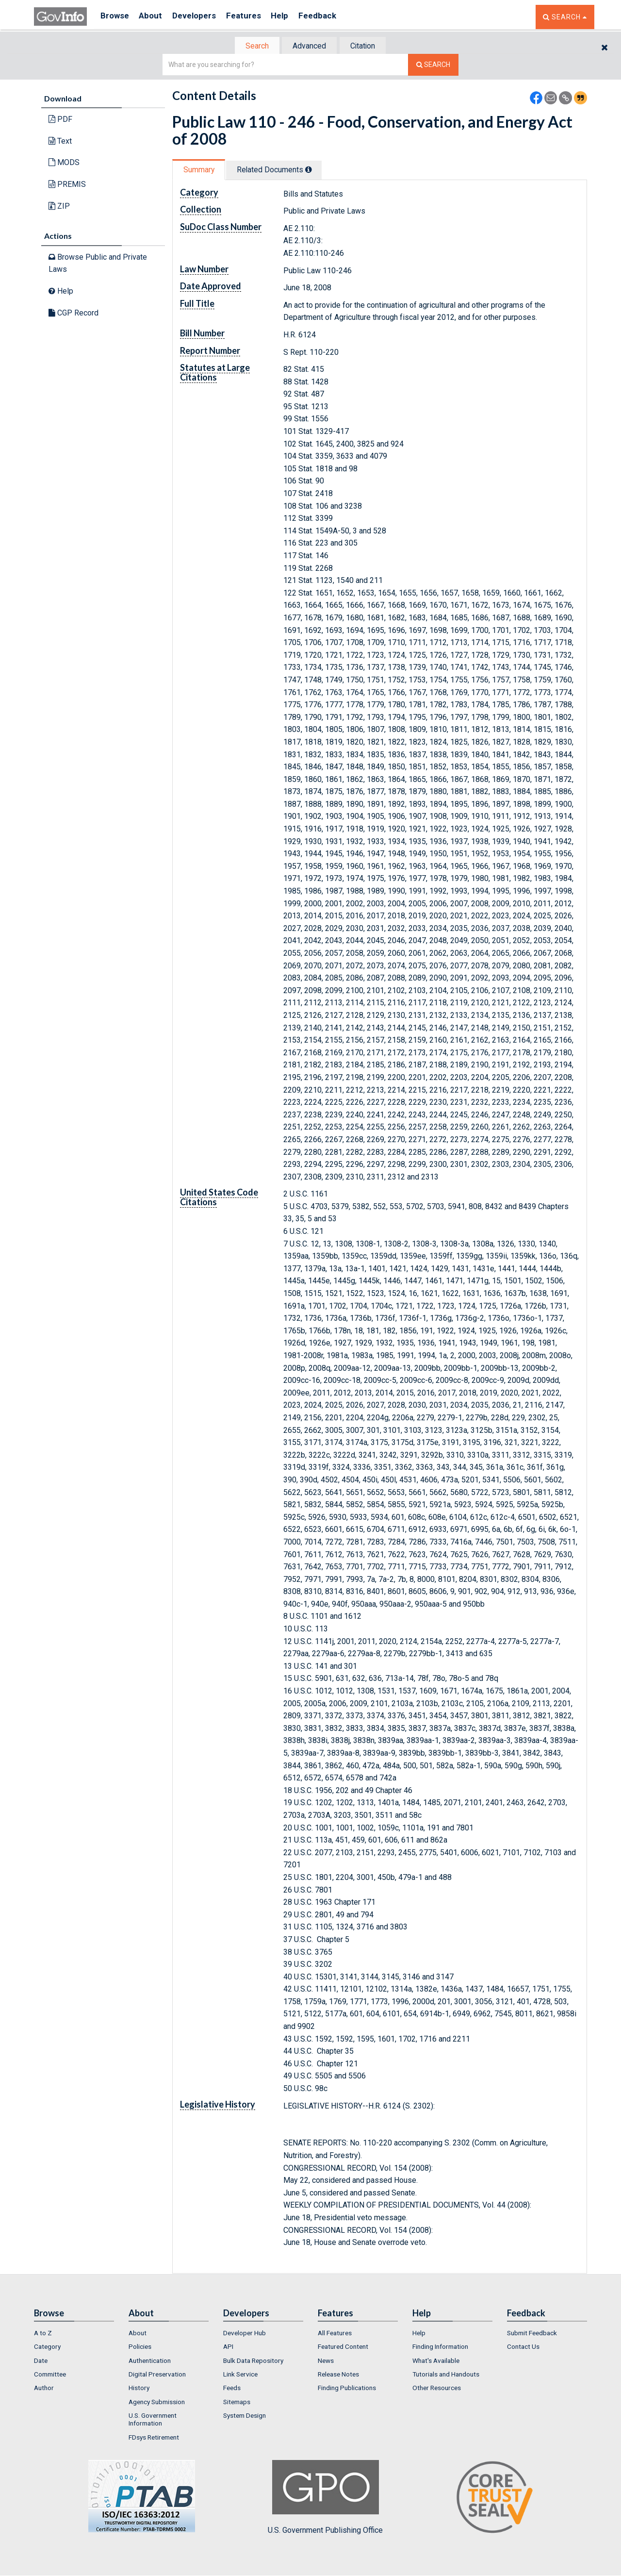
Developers (202, 16)
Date (41, 2361)
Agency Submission (157, 2403)
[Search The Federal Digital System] (433, 66)
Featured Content (343, 2348)
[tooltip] (314, 170)
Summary (200, 170)
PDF (60, 120)
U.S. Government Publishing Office (325, 2498)
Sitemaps (236, 2403)
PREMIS (67, 185)
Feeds (232, 2389)
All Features (335, 2334)
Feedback (335, 16)
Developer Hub (244, 2334)
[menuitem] (74, 2333)
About (155, 16)
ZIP (59, 206)
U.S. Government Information (153, 2420)
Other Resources (436, 2389)
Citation (366, 46)
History (139, 2389)
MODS (64, 163)
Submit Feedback (532, 2334)
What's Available (435, 2361)
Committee (50, 2375)
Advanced (309, 46)
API (228, 2348)
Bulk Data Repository (253, 2361)
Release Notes (338, 2375)
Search (252, 46)
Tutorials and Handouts (445, 2375)
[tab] (253, 46)
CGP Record (73, 313)
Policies (140, 2348)
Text (60, 142)
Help (294, 16)
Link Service (240, 2375)
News (326, 2361)
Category (47, 2348)
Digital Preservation (157, 2375)
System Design (244, 2416)
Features (255, 16)
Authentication (150, 2361)
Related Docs (280, 170)
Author (44, 2389)
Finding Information (440, 2348)
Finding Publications (347, 2389)
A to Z (43, 2334)
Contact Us (523, 2348)
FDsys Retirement (154, 2438)
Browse (115, 16)
